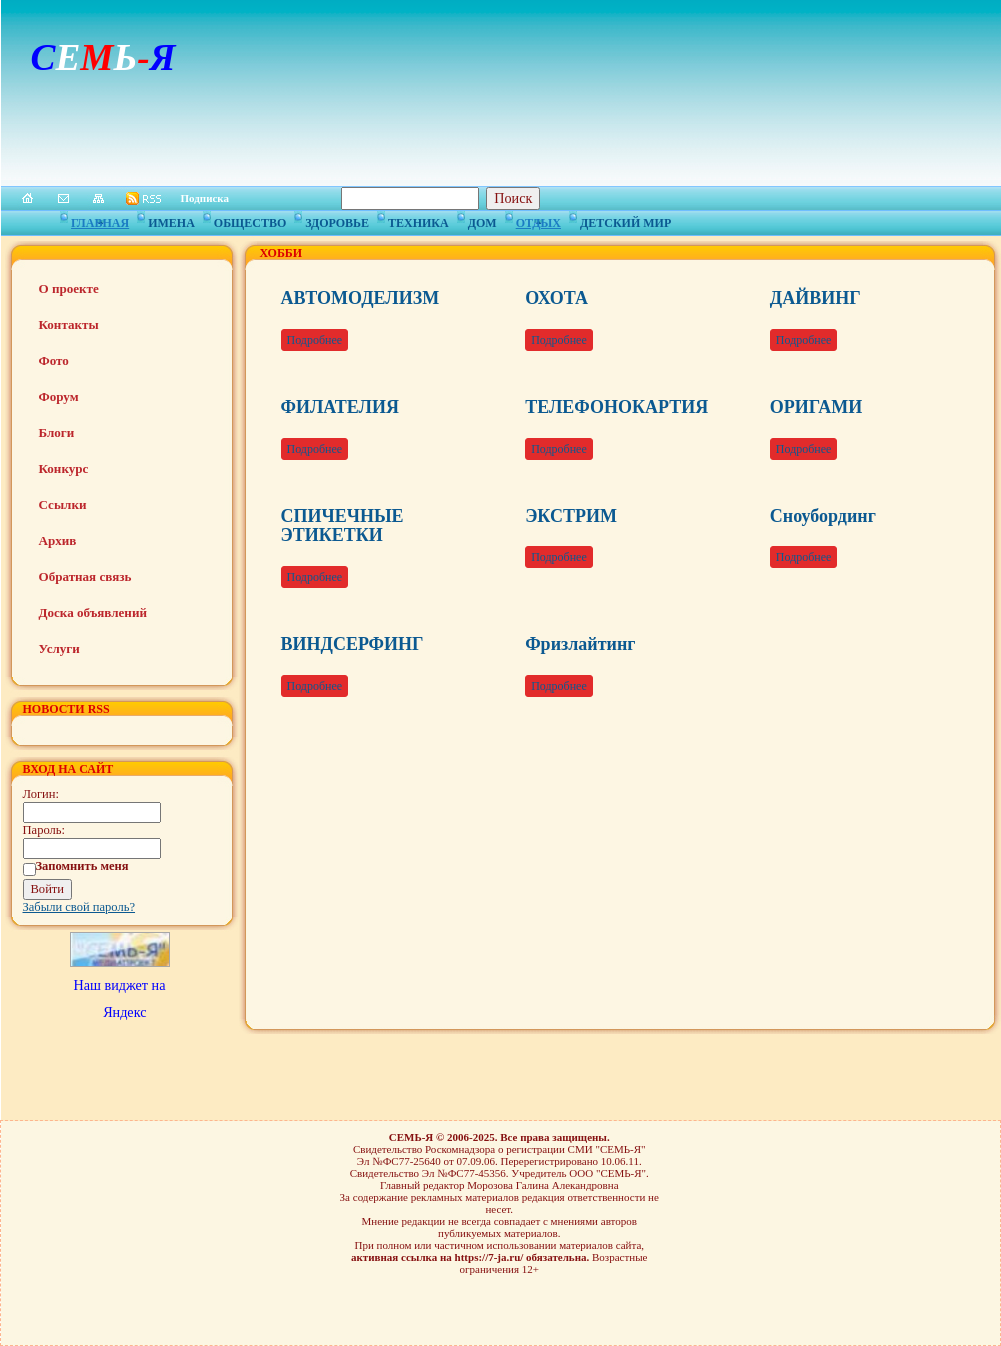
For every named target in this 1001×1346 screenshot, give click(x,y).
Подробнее (315, 340)
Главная (100, 220)
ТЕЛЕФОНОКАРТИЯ (616, 407)
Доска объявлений (93, 612)
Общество (250, 220)
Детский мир (625, 220)
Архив (58, 540)
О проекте (69, 288)
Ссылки (63, 504)
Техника (418, 220)
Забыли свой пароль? (79, 907)
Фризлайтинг (580, 644)
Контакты (69, 324)
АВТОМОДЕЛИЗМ (360, 298)
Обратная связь (85, 576)
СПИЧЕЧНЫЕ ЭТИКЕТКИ (342, 526)
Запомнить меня (82, 866)
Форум (59, 396)
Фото (54, 360)
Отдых (538, 220)
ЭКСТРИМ (571, 516)
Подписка (205, 198)
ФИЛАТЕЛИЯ (340, 407)
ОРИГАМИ (816, 407)
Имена (171, 220)
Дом (482, 220)
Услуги (59, 648)
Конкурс (64, 468)
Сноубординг (823, 516)
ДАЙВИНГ (815, 298)
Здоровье (337, 220)
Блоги (57, 432)
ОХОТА (556, 298)
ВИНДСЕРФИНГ (352, 644)
